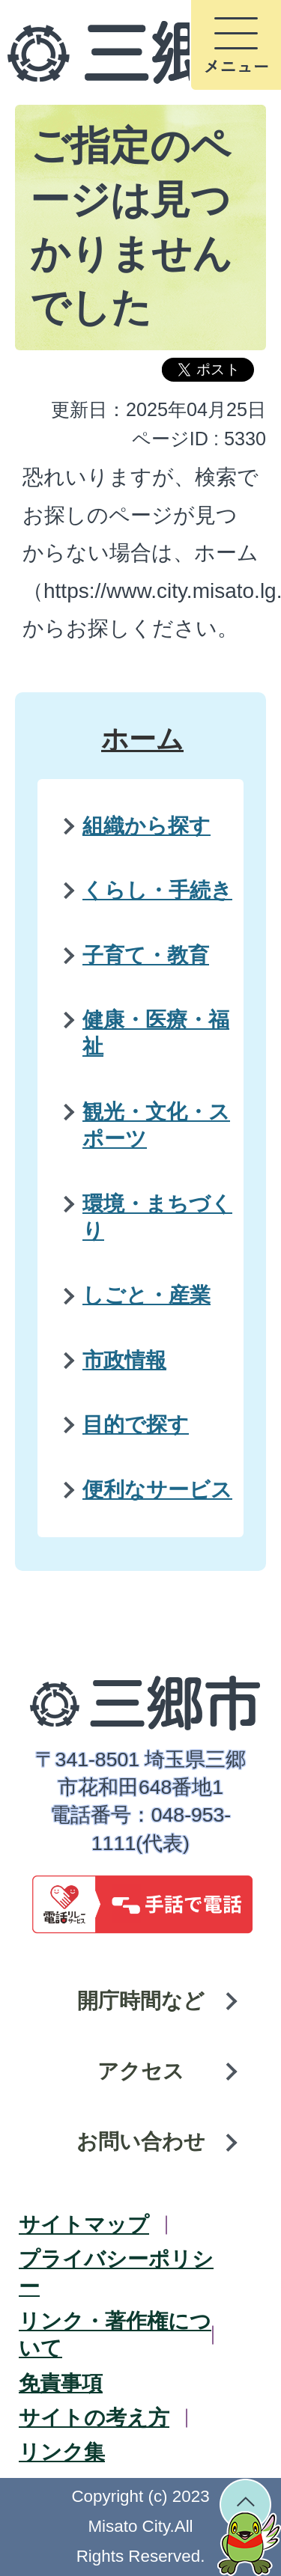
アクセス (140, 2071)
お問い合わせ (140, 2141)
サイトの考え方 (94, 2417)
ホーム (142, 739)
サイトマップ (84, 2224)
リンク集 (62, 2452)
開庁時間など (141, 2000)
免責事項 (61, 2383)
